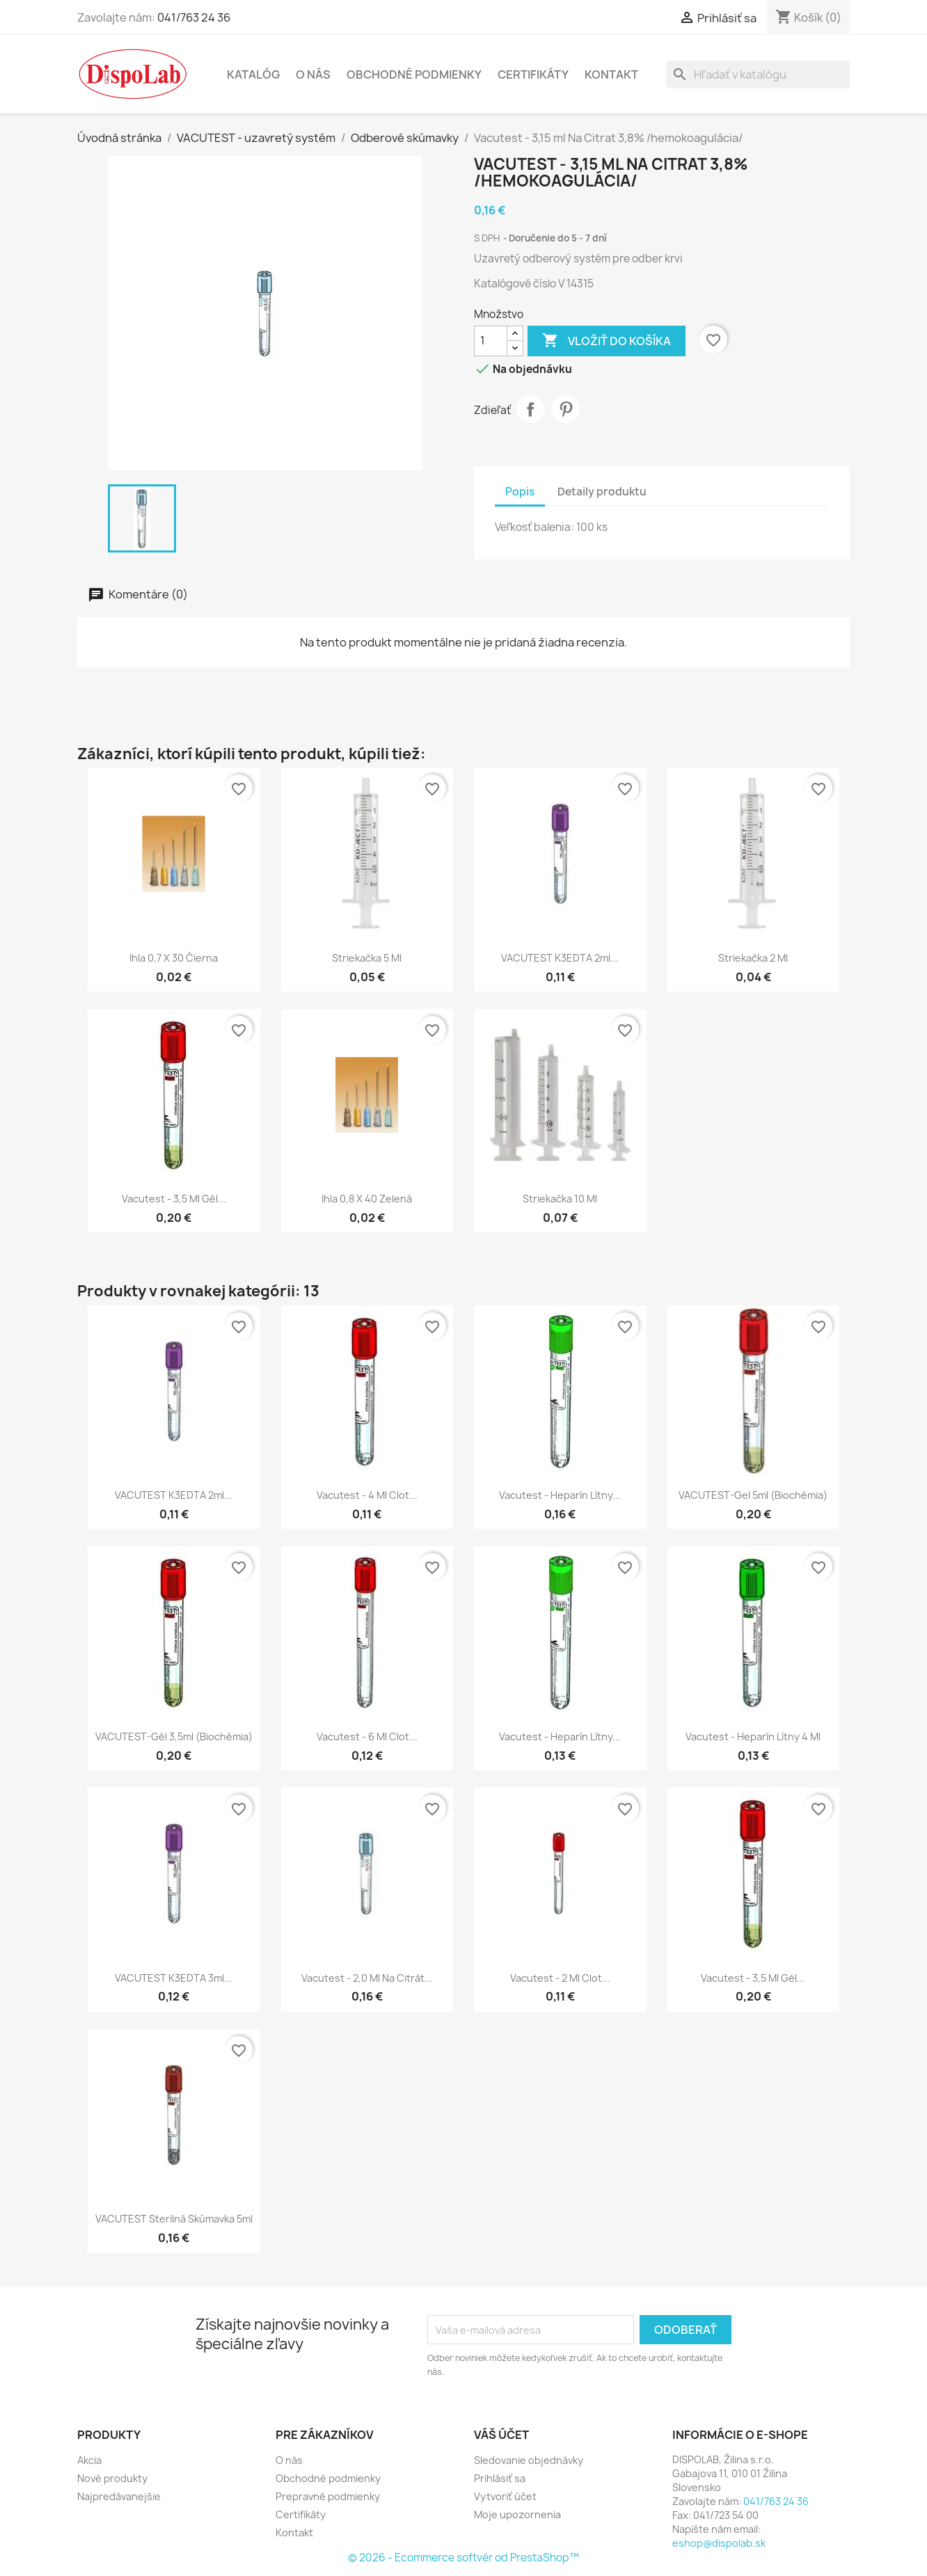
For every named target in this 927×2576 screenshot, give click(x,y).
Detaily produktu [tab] (602, 491)
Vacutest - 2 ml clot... (560, 1978)
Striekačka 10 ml (560, 1198)
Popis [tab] (519, 491)
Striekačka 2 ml (753, 957)
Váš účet (501, 2434)
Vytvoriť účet (505, 2496)
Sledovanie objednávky (528, 2460)
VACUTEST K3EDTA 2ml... (560, 957)
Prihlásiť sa (499, 2478)
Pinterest (566, 409)
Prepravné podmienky (328, 2496)
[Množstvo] (490, 341)
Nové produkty (112, 2478)
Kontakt (611, 74)
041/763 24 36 (193, 17)
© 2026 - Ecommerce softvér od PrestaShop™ (463, 2557)
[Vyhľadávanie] (758, 74)
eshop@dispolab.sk (719, 2543)
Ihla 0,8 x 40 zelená (367, 1198)
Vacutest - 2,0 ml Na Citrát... (367, 1978)
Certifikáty (533, 74)
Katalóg (253, 74)
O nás (313, 74)
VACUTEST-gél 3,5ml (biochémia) (174, 1736)
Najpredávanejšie (119, 2496)
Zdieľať (530, 409)
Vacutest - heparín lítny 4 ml (753, 1736)
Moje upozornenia (517, 2514)
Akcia (89, 2460)
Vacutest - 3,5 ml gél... (174, 1198)
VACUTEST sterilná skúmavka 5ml (174, 2218)
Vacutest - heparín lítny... (560, 1495)
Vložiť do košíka (606, 341)
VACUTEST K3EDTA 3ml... (173, 1978)
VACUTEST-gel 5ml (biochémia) (753, 1495)
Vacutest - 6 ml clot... (367, 1736)
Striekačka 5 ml (367, 957)
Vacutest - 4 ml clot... (367, 1495)
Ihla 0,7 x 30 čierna (173, 957)
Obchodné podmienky (414, 74)
